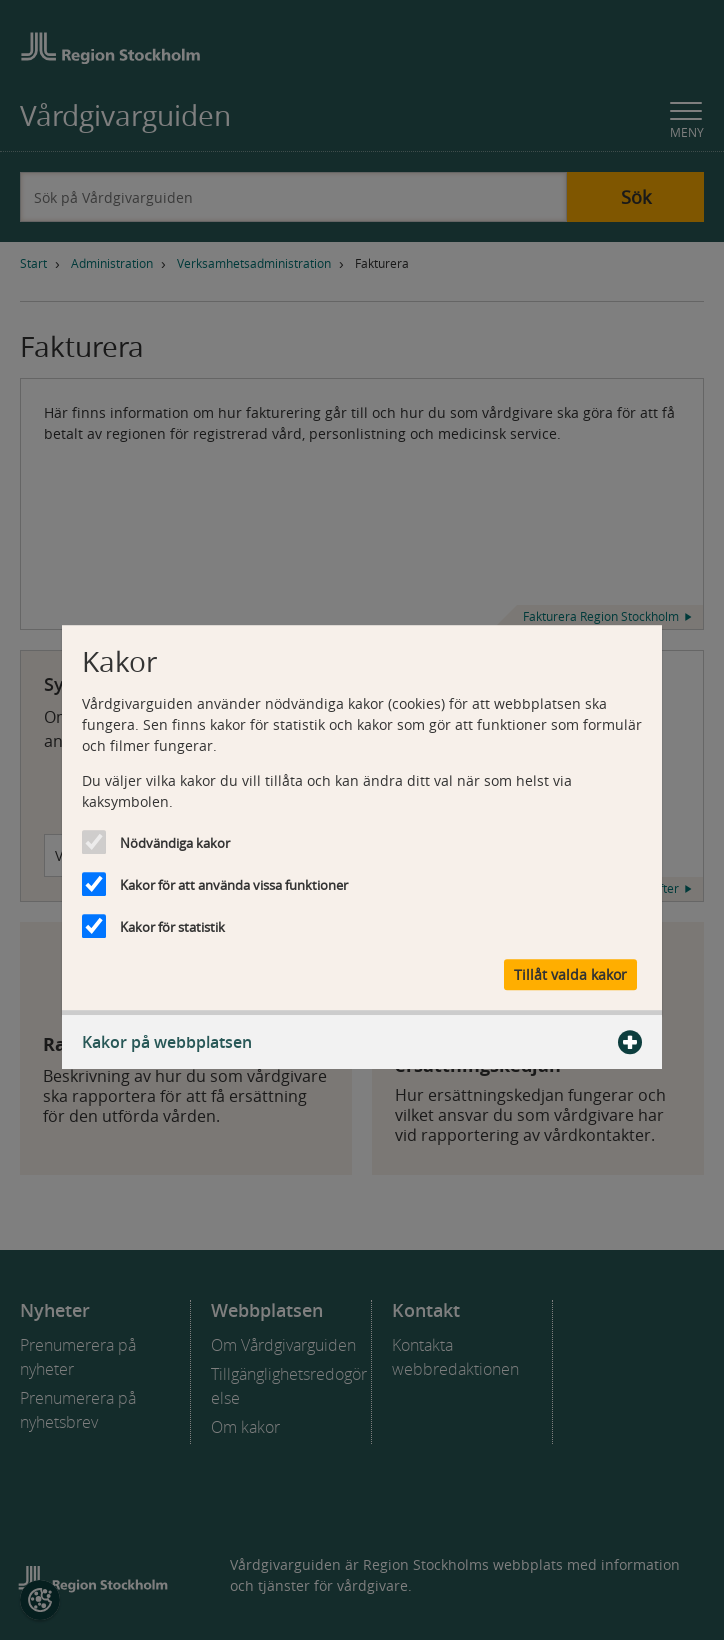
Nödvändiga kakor (175, 843)
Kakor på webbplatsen (362, 1042)
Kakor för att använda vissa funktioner (234, 885)
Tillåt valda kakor (570, 974)
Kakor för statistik (172, 927)
